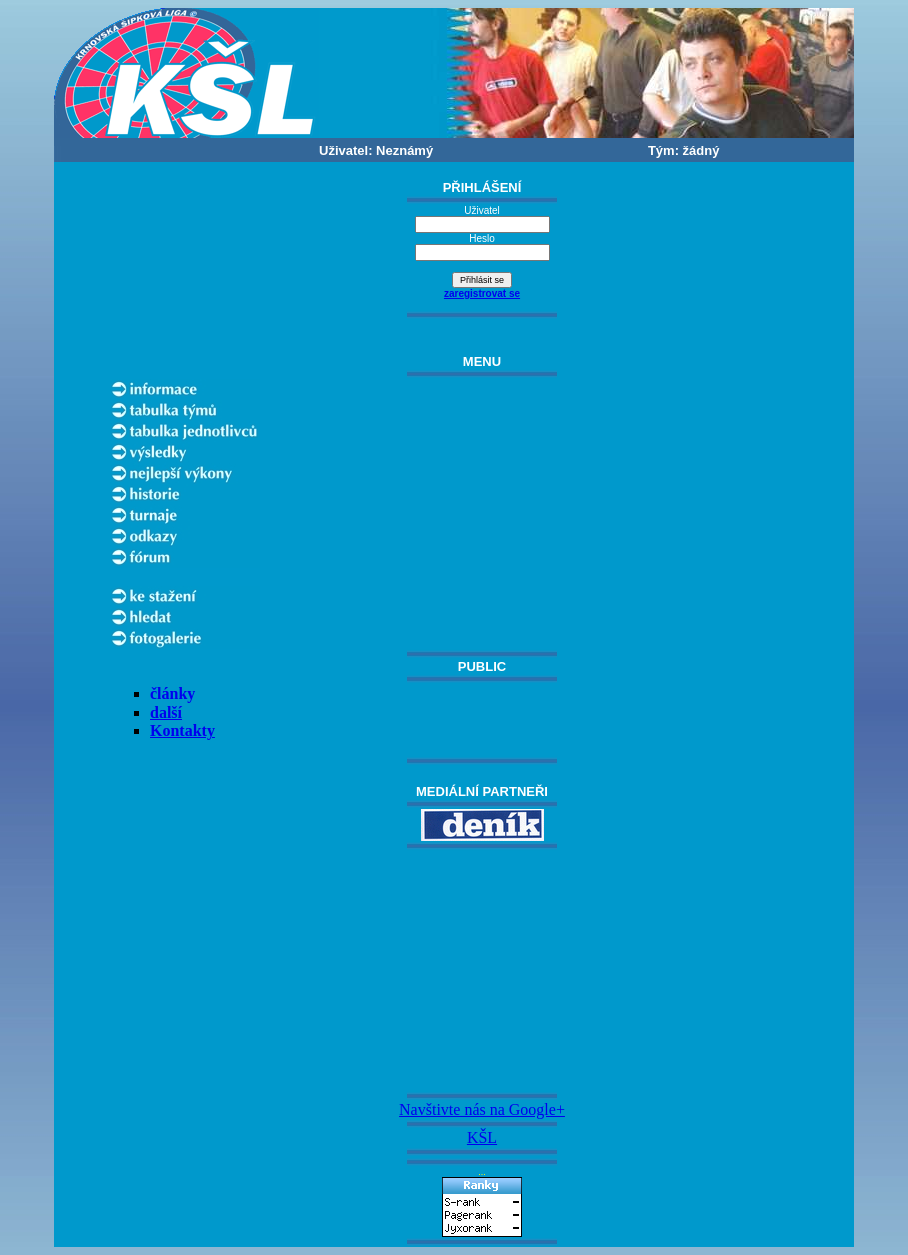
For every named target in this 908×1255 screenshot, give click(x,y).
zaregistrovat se (482, 293)
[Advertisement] (482, 971)
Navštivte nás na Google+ (482, 1109)
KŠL (482, 1137)
